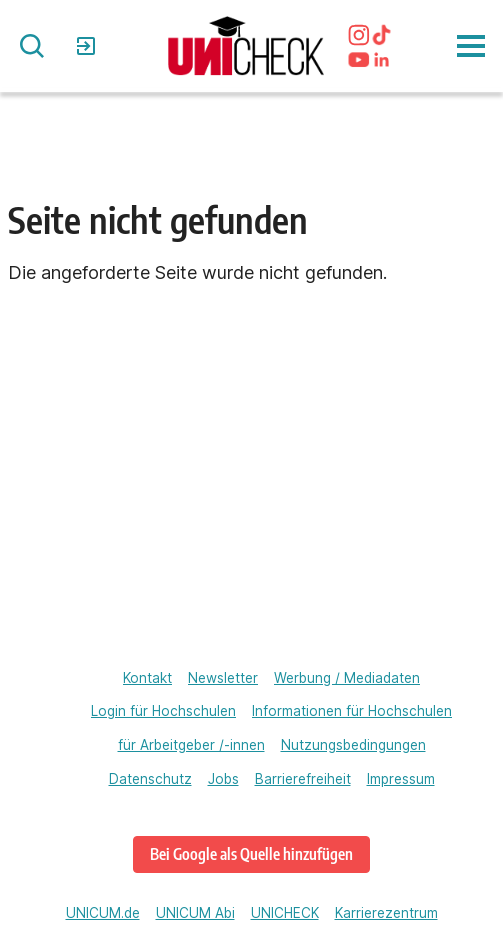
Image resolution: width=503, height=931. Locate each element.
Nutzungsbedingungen (353, 745)
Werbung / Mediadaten (347, 678)
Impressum (401, 779)
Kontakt (147, 678)
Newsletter (223, 678)
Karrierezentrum (386, 913)
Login (88, 46)
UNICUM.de (103, 913)
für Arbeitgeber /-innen (191, 745)
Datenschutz (150, 779)
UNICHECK (285, 913)
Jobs (223, 779)
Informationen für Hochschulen (352, 711)
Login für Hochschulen (163, 711)
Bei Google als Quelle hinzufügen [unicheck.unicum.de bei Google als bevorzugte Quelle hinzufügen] (251, 853)
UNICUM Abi (195, 913)
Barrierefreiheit (303, 779)
